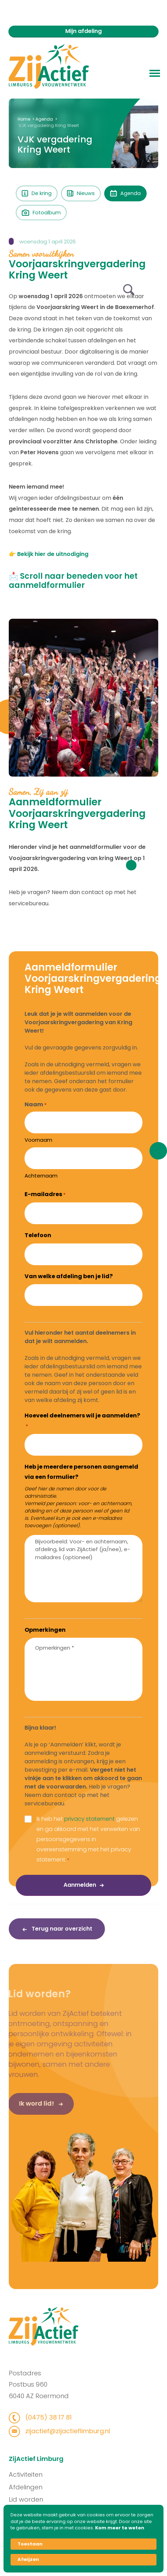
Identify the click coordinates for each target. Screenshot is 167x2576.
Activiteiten (38, 2474)
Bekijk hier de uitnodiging (52, 554)
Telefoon (38, 1235)
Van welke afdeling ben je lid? (69, 1276)
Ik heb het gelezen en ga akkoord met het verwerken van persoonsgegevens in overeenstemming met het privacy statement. (88, 1839)
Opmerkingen (45, 1630)
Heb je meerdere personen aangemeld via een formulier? (81, 1472)
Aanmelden (80, 1885)
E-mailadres (45, 1194)
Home (24, 119)
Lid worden (38, 2499)
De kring (37, 193)
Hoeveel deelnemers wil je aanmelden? (82, 1420)
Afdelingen (38, 2487)
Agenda (44, 119)
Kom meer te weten (119, 2528)
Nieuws (81, 193)
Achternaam (41, 1175)
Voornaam (38, 1139)
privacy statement (89, 1819)
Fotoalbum (41, 212)
